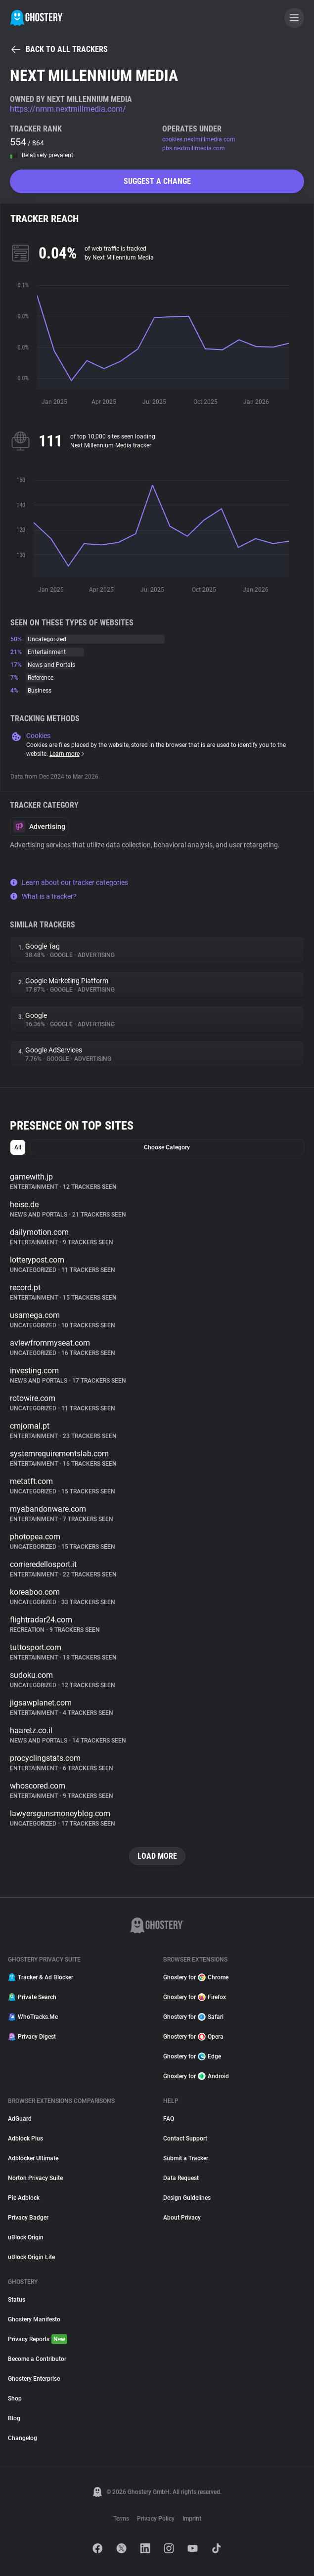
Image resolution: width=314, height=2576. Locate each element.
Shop (15, 2398)
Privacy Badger (28, 2217)
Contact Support (185, 2138)
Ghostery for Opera (193, 2037)
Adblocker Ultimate (33, 2158)
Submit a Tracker (185, 2158)
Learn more (67, 753)
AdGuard (20, 2118)
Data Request (181, 2178)
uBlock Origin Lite (31, 2257)
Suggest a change (157, 181)
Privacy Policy (156, 2518)
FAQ (168, 2118)
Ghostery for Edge (192, 2056)
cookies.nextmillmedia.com (198, 139)
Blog (14, 2418)
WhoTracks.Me (33, 2017)
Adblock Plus (25, 2138)
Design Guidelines (187, 2197)
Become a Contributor (37, 2359)
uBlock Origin (26, 2237)
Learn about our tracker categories (69, 882)
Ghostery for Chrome (195, 1977)
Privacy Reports (37, 2339)
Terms (121, 2518)
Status (16, 2299)
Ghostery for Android (196, 2076)
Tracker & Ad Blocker (40, 1977)
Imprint (191, 2518)
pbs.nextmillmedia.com (193, 148)
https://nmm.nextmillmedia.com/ (68, 109)
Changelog (22, 2438)
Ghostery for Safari (193, 2017)
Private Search (32, 1997)
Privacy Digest (32, 2037)
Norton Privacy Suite (35, 2178)
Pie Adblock (24, 2197)
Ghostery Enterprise (34, 2378)
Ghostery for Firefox (194, 1997)
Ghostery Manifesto (34, 2319)
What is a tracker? (43, 896)
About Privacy (182, 2217)
